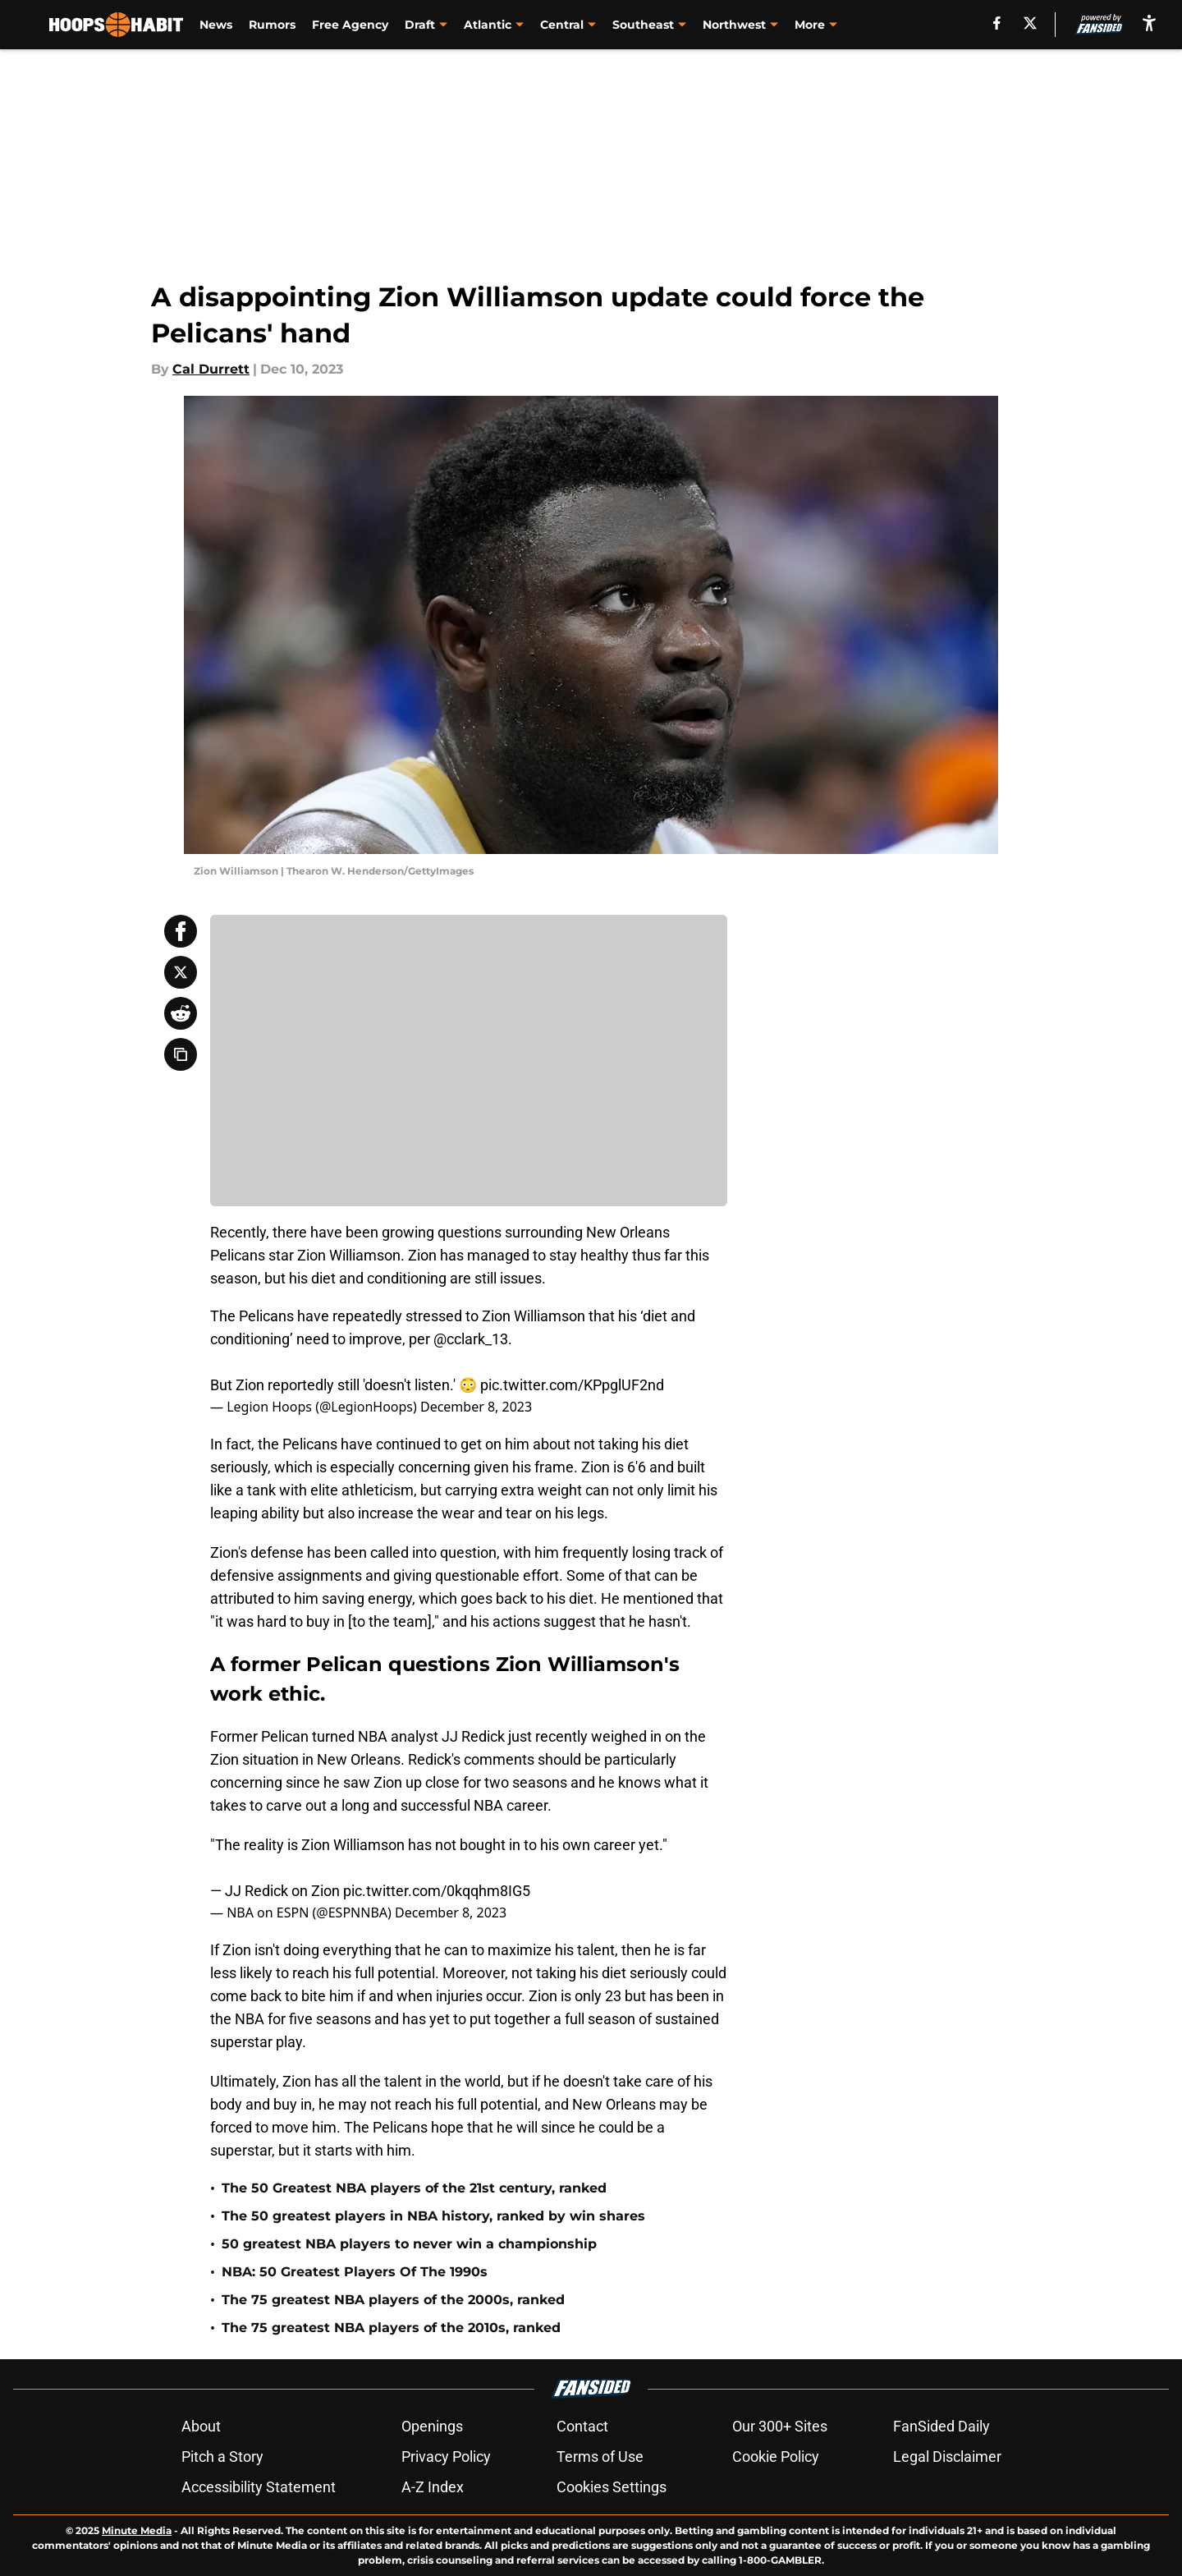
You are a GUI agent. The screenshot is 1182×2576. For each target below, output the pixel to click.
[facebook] (997, 23)
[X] (1030, 23)
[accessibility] (1149, 22)
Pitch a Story (222, 2456)
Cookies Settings (612, 2487)
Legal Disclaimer (947, 2456)
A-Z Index (432, 2487)
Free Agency (350, 24)
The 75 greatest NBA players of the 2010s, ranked (391, 2327)
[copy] (180, 1054)
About (201, 2426)
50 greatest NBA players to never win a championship (409, 2244)
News (215, 24)
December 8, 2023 (476, 1407)
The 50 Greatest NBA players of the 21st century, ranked (414, 2188)
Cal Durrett (211, 369)
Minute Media (137, 2530)
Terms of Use (600, 2456)
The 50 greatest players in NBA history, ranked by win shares (433, 2216)
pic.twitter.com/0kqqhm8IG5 (436, 1890)
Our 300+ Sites (779, 2426)
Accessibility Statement (258, 2487)
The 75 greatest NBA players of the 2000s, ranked (393, 2299)
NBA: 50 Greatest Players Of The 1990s (355, 2272)
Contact (582, 2426)
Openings (432, 2426)
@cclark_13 (470, 1339)
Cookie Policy (775, 2456)
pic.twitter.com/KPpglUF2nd (572, 1385)
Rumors (272, 24)
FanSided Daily (941, 2426)
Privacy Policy (446, 2456)
